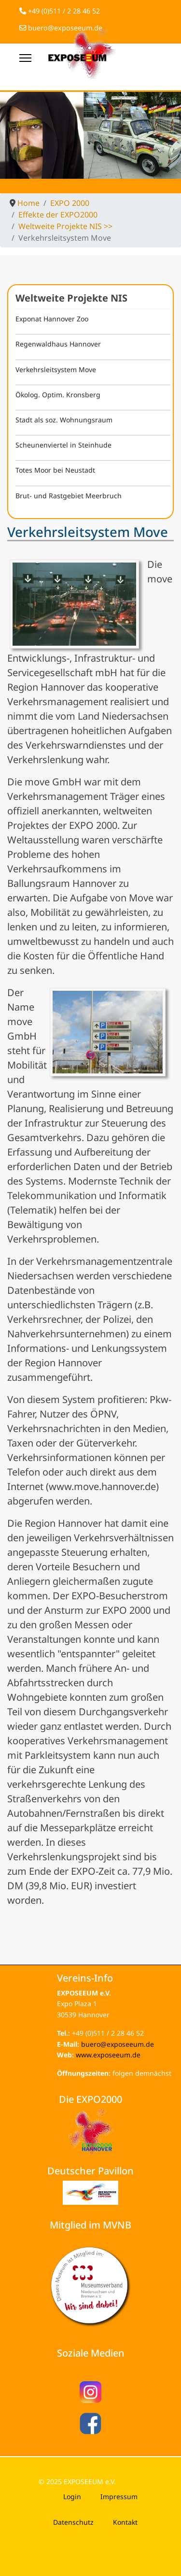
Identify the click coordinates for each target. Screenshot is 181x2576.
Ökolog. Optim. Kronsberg (57, 394)
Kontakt (125, 2522)
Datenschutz (73, 2522)
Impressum (119, 2496)
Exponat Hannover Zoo (51, 318)
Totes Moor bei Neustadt (55, 470)
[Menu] (25, 57)
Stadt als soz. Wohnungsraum (63, 419)
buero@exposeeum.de (117, 2044)
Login (72, 2496)
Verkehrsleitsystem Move (55, 369)
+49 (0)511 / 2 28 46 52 (64, 10)
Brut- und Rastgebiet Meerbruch (68, 495)
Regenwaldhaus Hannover (58, 343)
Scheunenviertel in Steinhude (63, 444)
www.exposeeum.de (108, 2054)
